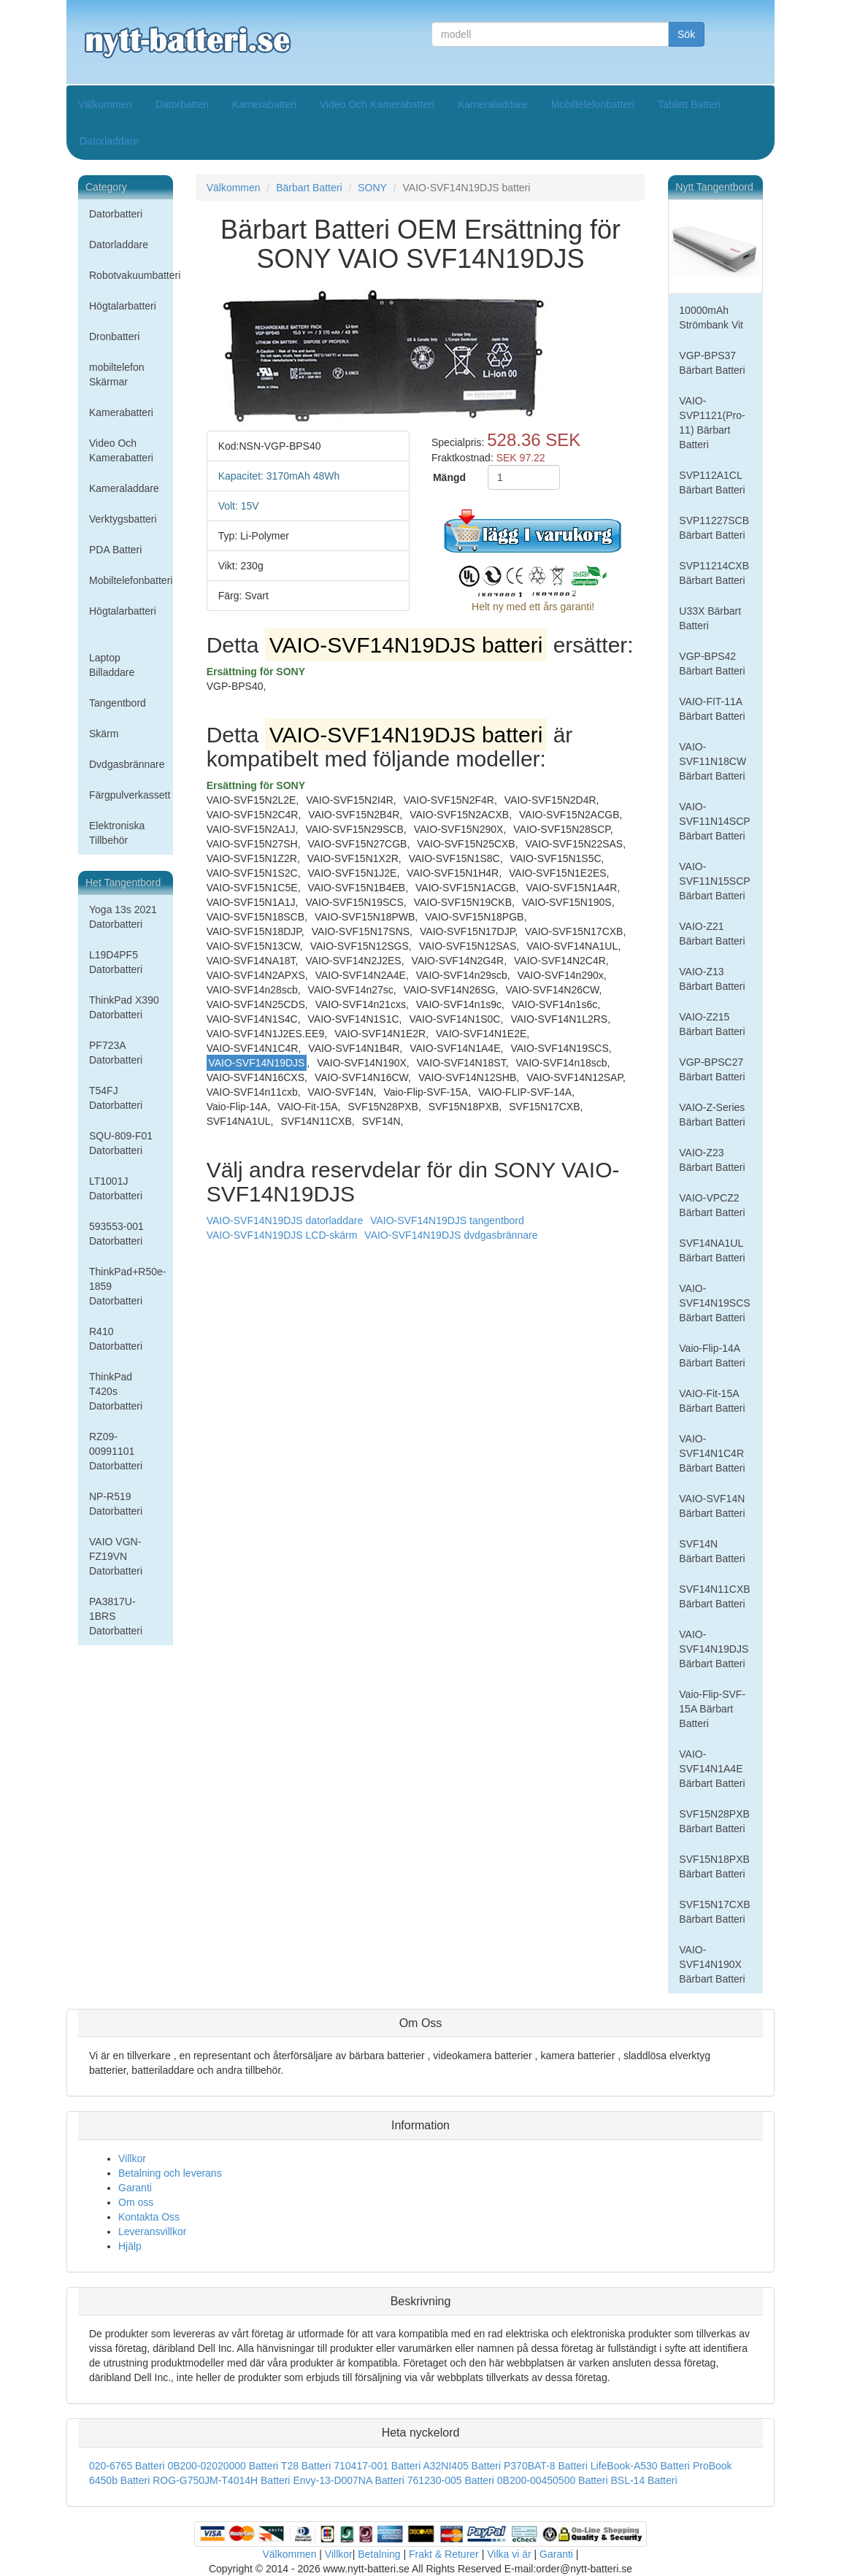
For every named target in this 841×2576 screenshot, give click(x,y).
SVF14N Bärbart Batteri (712, 1551)
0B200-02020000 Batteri (222, 2466)
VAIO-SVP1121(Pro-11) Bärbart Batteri (712, 422)
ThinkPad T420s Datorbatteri (115, 1391)
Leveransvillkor (152, 2231)
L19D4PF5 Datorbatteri (115, 962)
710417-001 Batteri (377, 2466)
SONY (372, 187)
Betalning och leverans (170, 2173)
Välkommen (105, 104)
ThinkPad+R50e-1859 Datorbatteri (127, 1286)
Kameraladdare (493, 104)
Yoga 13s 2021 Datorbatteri (123, 917)
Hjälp (130, 2246)
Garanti (135, 2188)
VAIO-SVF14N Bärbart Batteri (712, 1506)
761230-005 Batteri (450, 2480)
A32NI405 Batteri (462, 2466)
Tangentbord (117, 703)
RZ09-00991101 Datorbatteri (115, 1451)
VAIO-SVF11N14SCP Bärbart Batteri (714, 821)
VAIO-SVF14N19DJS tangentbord (447, 1220)
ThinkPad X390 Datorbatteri (124, 1007)
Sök (686, 34)
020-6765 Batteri (127, 2466)
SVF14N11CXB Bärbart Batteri (714, 1596)
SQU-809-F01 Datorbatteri (121, 1143)
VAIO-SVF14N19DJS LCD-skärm (282, 1235)
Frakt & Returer (444, 2554)
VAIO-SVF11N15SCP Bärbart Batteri (714, 881)
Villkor (132, 2158)
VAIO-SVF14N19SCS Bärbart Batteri (714, 1303)
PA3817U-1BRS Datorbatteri (115, 1616)
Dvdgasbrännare (127, 764)
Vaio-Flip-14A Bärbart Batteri (712, 1355)
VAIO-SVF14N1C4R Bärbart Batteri (712, 1453)
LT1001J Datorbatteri (115, 1188)
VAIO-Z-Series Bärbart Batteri (712, 1114)
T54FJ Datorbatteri (115, 1098)
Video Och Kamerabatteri (377, 104)
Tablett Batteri (689, 104)
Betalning (379, 2554)
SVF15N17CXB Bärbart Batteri (714, 1912)
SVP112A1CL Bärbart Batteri (712, 482)
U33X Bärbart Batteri (710, 618)
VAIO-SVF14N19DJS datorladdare (285, 1220)
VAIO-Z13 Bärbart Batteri (712, 979)
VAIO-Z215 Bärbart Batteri (712, 1024)
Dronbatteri (114, 336)
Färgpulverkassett (129, 795)
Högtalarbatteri (122, 306)
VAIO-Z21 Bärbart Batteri (712, 933)
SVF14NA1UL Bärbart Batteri (712, 1250)
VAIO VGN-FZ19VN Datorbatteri (115, 1556)
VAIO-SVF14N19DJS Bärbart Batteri (713, 1649)
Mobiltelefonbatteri (592, 104)
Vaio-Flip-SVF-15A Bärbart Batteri (712, 1708)
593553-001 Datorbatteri (116, 1233)
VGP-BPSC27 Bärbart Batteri (712, 1069)
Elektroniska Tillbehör (117, 833)
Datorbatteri (182, 104)
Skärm (103, 733)
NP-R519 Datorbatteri (115, 1504)
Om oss (135, 2202)
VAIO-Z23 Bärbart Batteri (712, 1160)
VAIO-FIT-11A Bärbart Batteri (712, 709)
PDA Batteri (115, 549)
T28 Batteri (306, 2466)
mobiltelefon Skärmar (117, 374)
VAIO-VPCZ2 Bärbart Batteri (712, 1205)
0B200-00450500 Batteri (552, 2480)
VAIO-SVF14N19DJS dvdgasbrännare (450, 1235)
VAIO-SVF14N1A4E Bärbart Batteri (712, 1768)
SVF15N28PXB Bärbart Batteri (714, 1821)
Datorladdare (109, 141)
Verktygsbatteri (123, 519)
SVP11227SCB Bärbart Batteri (714, 528)
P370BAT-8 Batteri (546, 2466)
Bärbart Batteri (309, 187)
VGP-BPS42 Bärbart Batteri (712, 663)
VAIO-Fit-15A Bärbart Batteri (712, 1401)
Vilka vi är (509, 2554)
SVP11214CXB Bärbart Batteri (714, 573)
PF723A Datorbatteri (115, 1052)
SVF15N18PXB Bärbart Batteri (714, 1866)
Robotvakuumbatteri (131, 275)
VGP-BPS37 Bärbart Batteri (712, 363)
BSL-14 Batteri (643, 2480)
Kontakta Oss (149, 2217)
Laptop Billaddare (111, 665)
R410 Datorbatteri (115, 1339)
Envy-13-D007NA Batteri (348, 2480)
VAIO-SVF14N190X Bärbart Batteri (712, 1964)
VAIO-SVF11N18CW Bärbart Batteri (712, 761)
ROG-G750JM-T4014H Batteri (221, 2480)
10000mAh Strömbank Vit (711, 317)
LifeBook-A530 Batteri (640, 2466)
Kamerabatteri (264, 104)
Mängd (449, 477)
